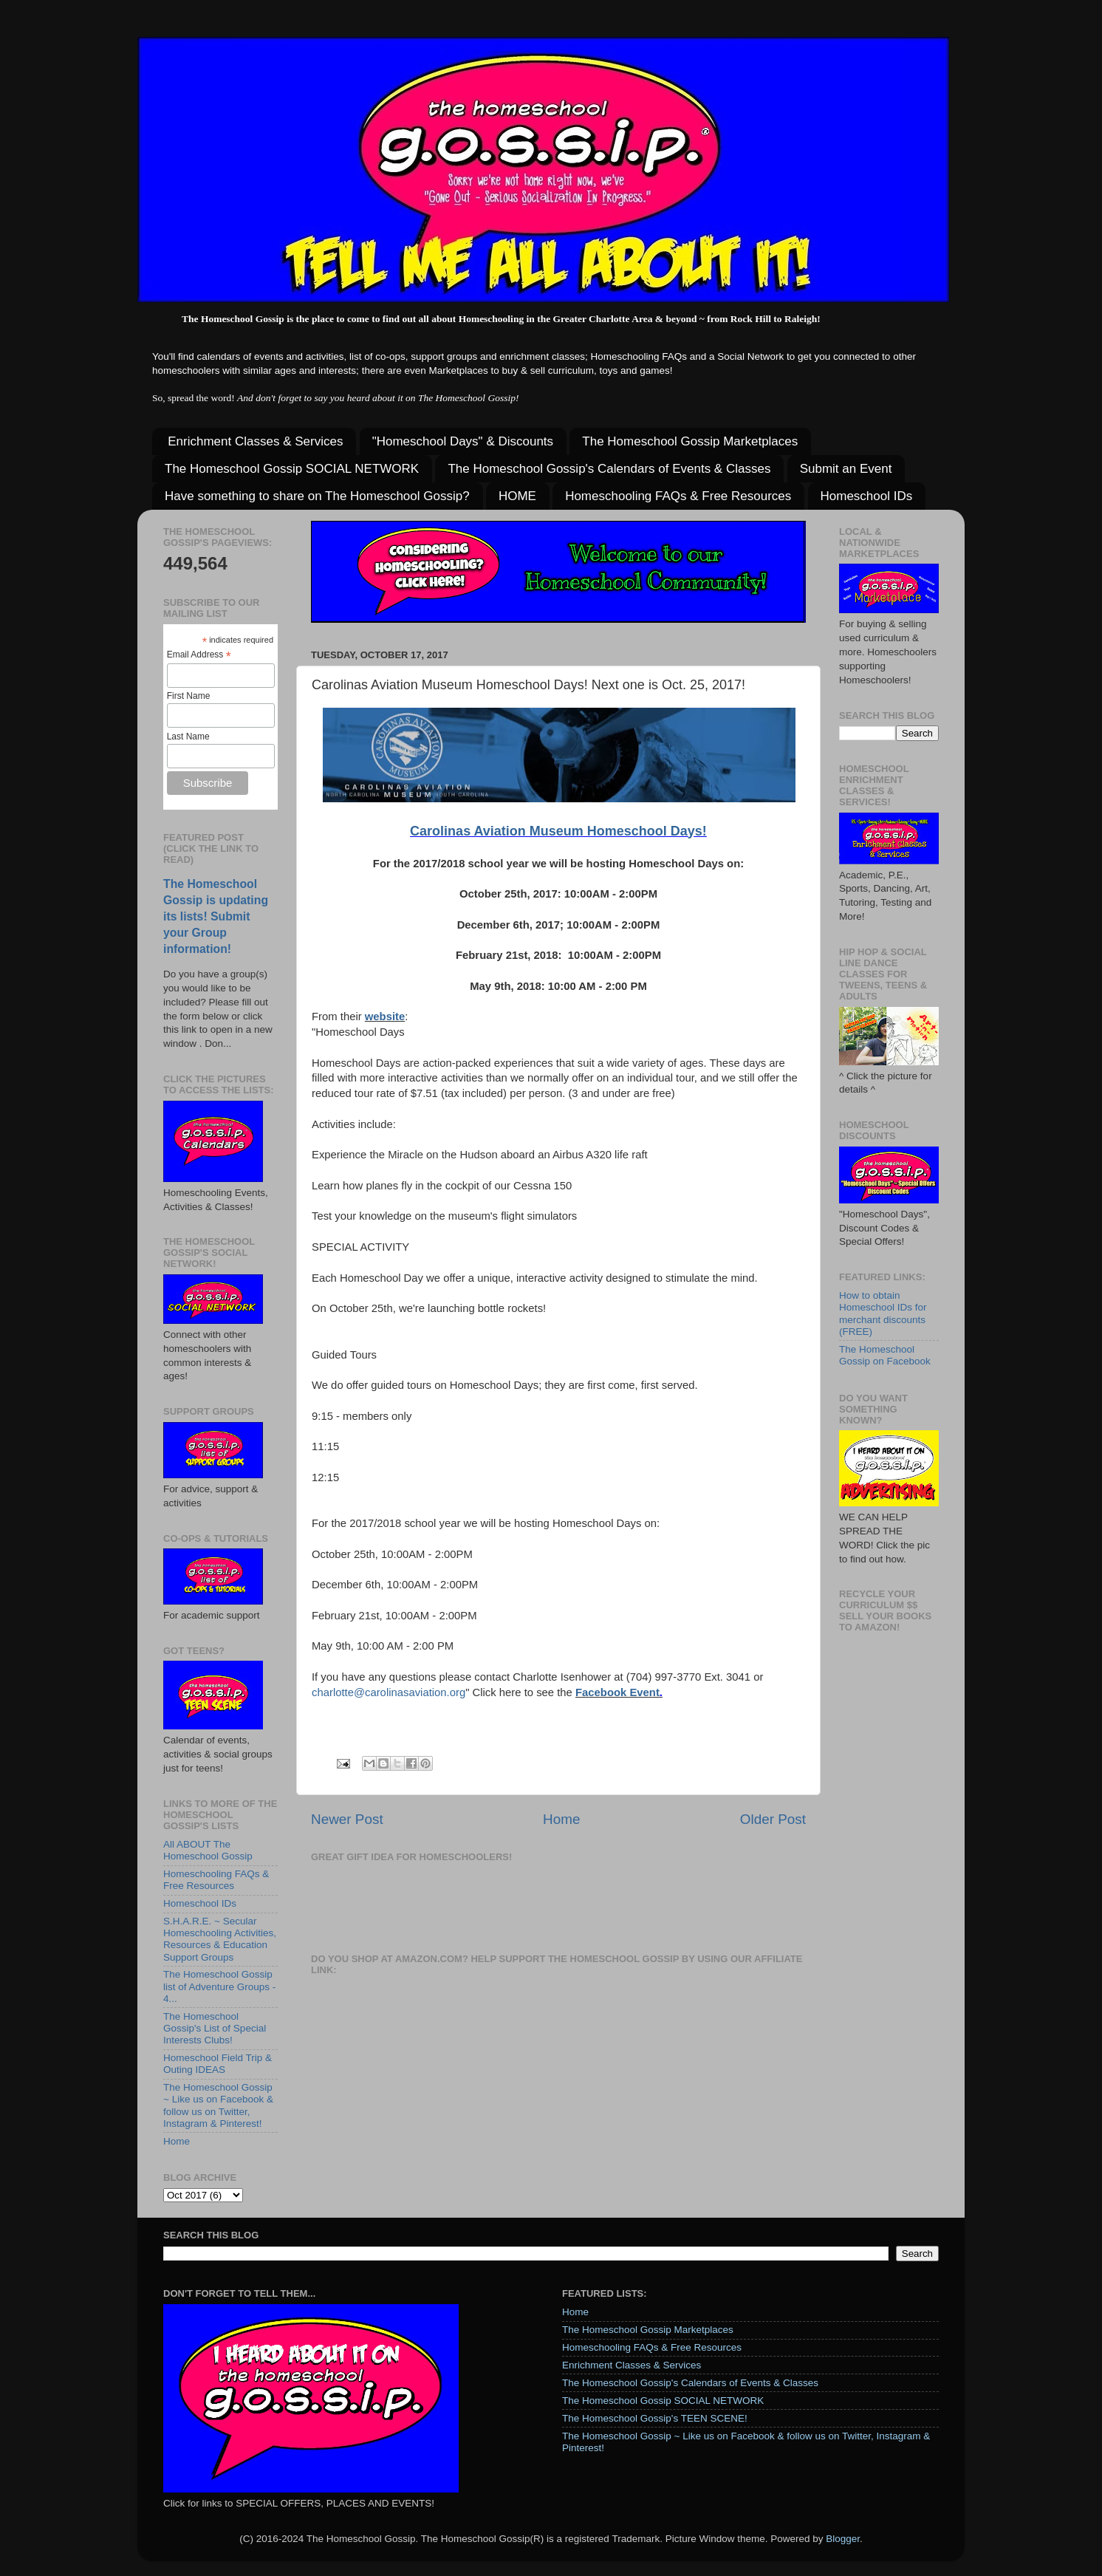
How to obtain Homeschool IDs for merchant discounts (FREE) (883, 1313)
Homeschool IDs (867, 496)
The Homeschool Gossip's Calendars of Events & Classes (609, 469)
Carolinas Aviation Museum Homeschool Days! (558, 831)
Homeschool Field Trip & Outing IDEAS (217, 2063)
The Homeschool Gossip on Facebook (885, 1355)
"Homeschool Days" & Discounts (462, 441)
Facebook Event (617, 1692)
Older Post (773, 1819)
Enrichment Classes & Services (255, 441)
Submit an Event (846, 469)
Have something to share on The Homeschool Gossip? (317, 496)
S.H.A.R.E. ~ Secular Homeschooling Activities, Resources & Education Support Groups (219, 1939)
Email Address (199, 655)
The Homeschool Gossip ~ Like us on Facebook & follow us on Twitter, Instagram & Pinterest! (218, 2105)
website (385, 1016)
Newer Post (347, 1819)
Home (561, 1819)
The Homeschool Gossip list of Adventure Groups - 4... (219, 1986)
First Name (189, 696)
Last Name (188, 736)
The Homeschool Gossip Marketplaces (690, 441)
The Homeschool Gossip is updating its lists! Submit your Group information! (215, 916)
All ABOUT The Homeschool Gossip (208, 1850)
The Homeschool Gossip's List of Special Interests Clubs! (214, 2028)
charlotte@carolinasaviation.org (388, 1692)
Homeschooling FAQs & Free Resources (678, 496)
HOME (517, 496)
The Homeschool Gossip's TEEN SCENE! (654, 2418)
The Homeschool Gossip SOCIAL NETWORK (292, 469)
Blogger (843, 2538)
